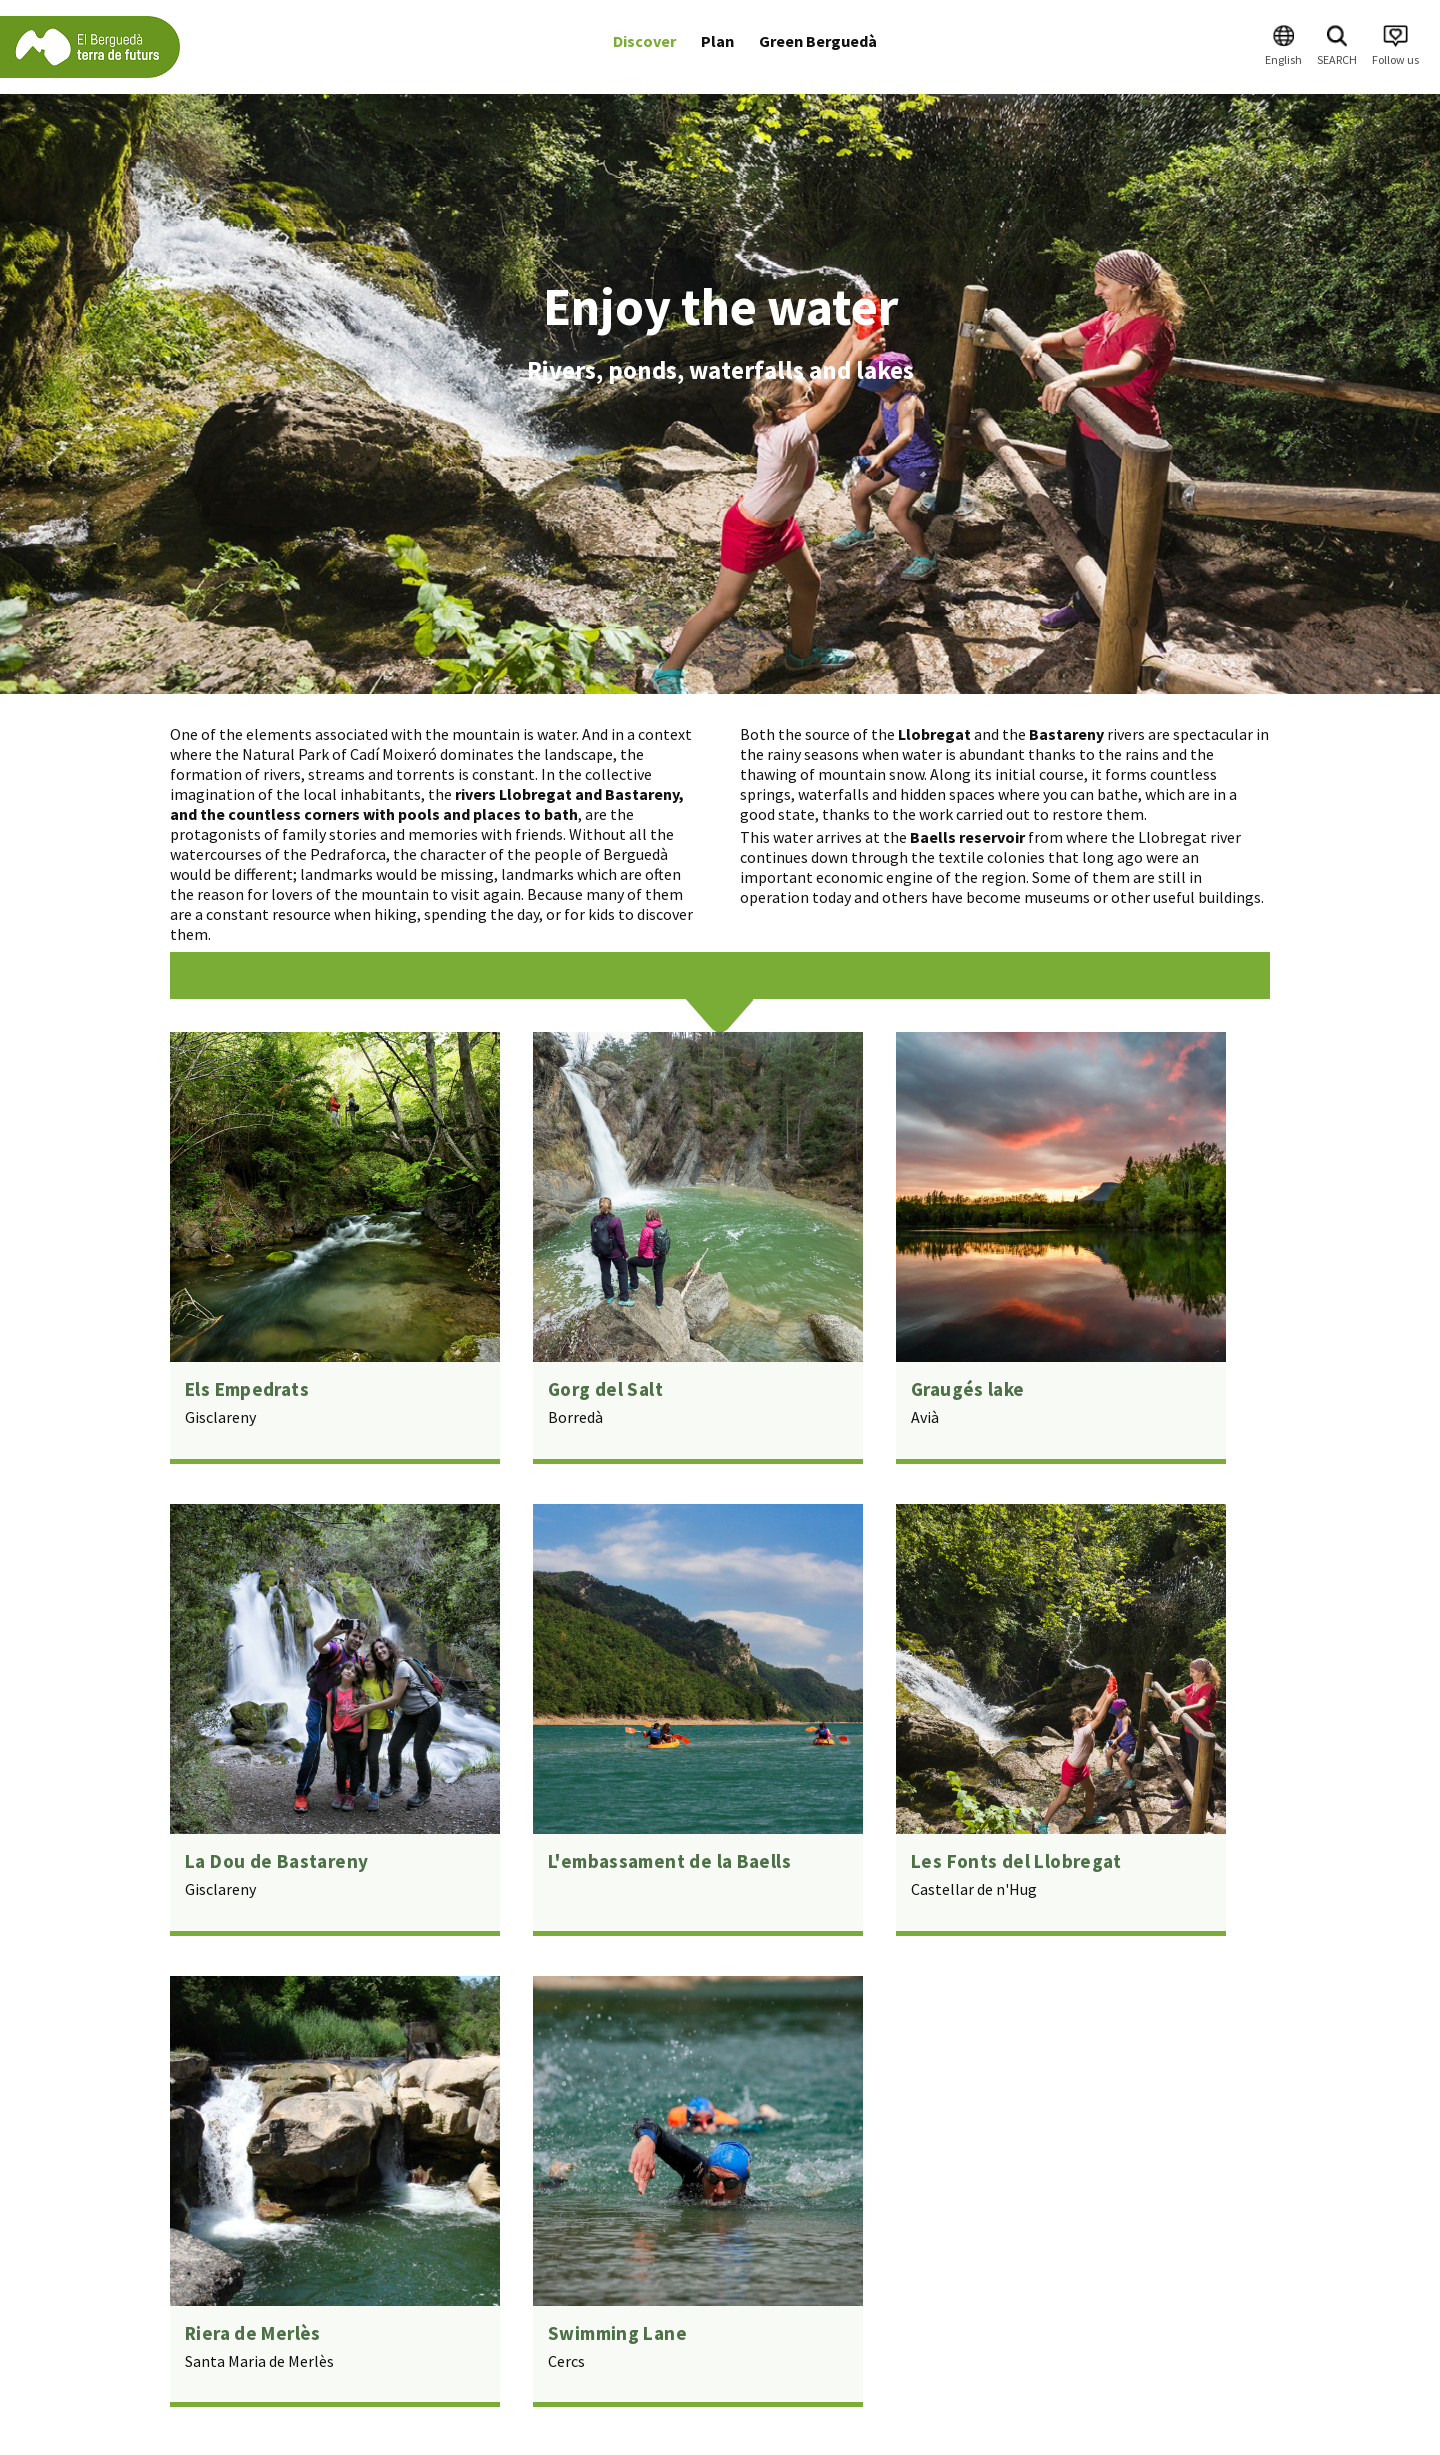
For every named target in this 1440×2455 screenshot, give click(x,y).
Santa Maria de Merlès (259, 2361)
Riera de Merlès (253, 2333)
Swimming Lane (617, 2333)
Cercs (566, 2361)
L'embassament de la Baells (669, 1861)
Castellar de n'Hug (974, 1889)
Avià (925, 1417)
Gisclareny (220, 1417)
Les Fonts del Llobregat (1016, 1861)
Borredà (575, 1417)
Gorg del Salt (605, 1389)
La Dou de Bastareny (276, 1861)
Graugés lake (968, 1389)
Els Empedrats (247, 1389)
